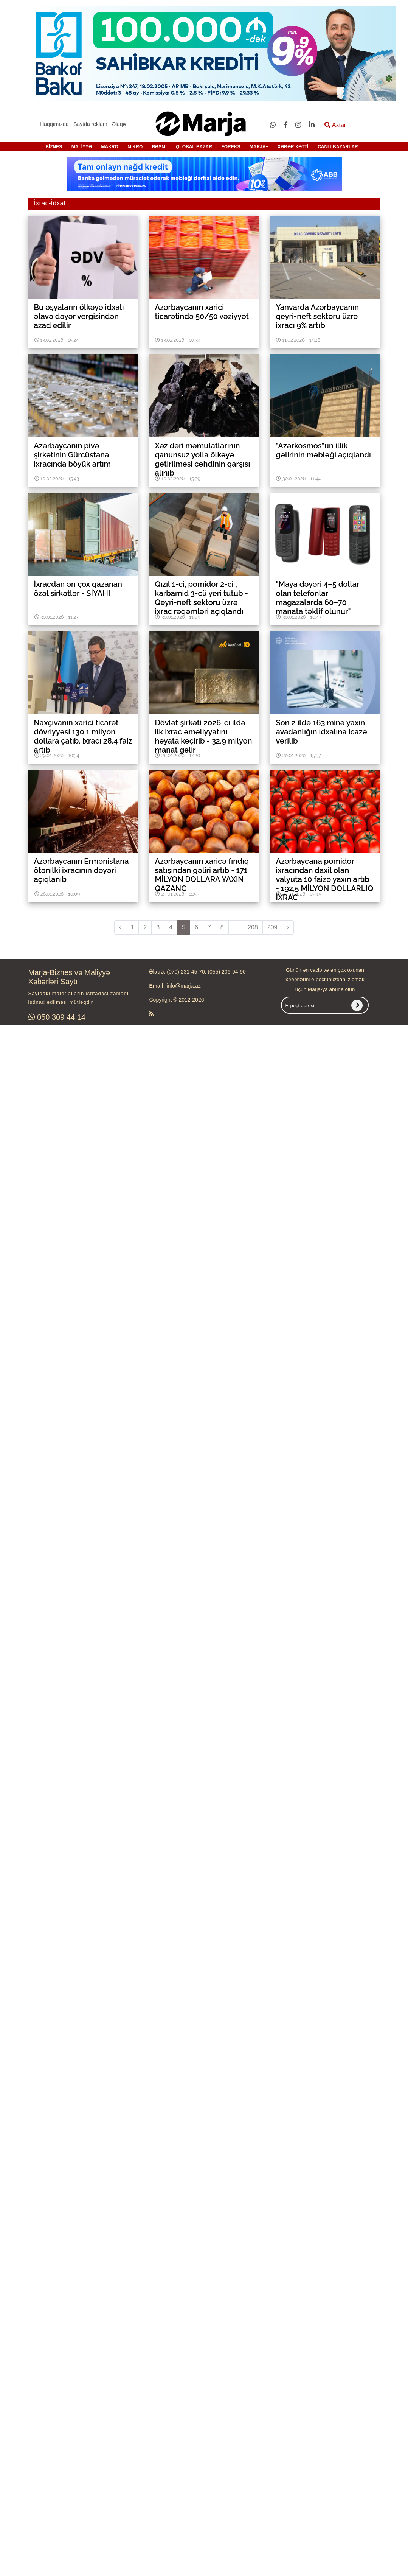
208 (253, 927)
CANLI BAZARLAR (338, 146)
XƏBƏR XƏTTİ (293, 146)
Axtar (335, 125)
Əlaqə (119, 124)
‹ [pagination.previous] (120, 927)
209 (272, 927)
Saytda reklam (90, 124)
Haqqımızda (54, 124)
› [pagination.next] (288, 927)
